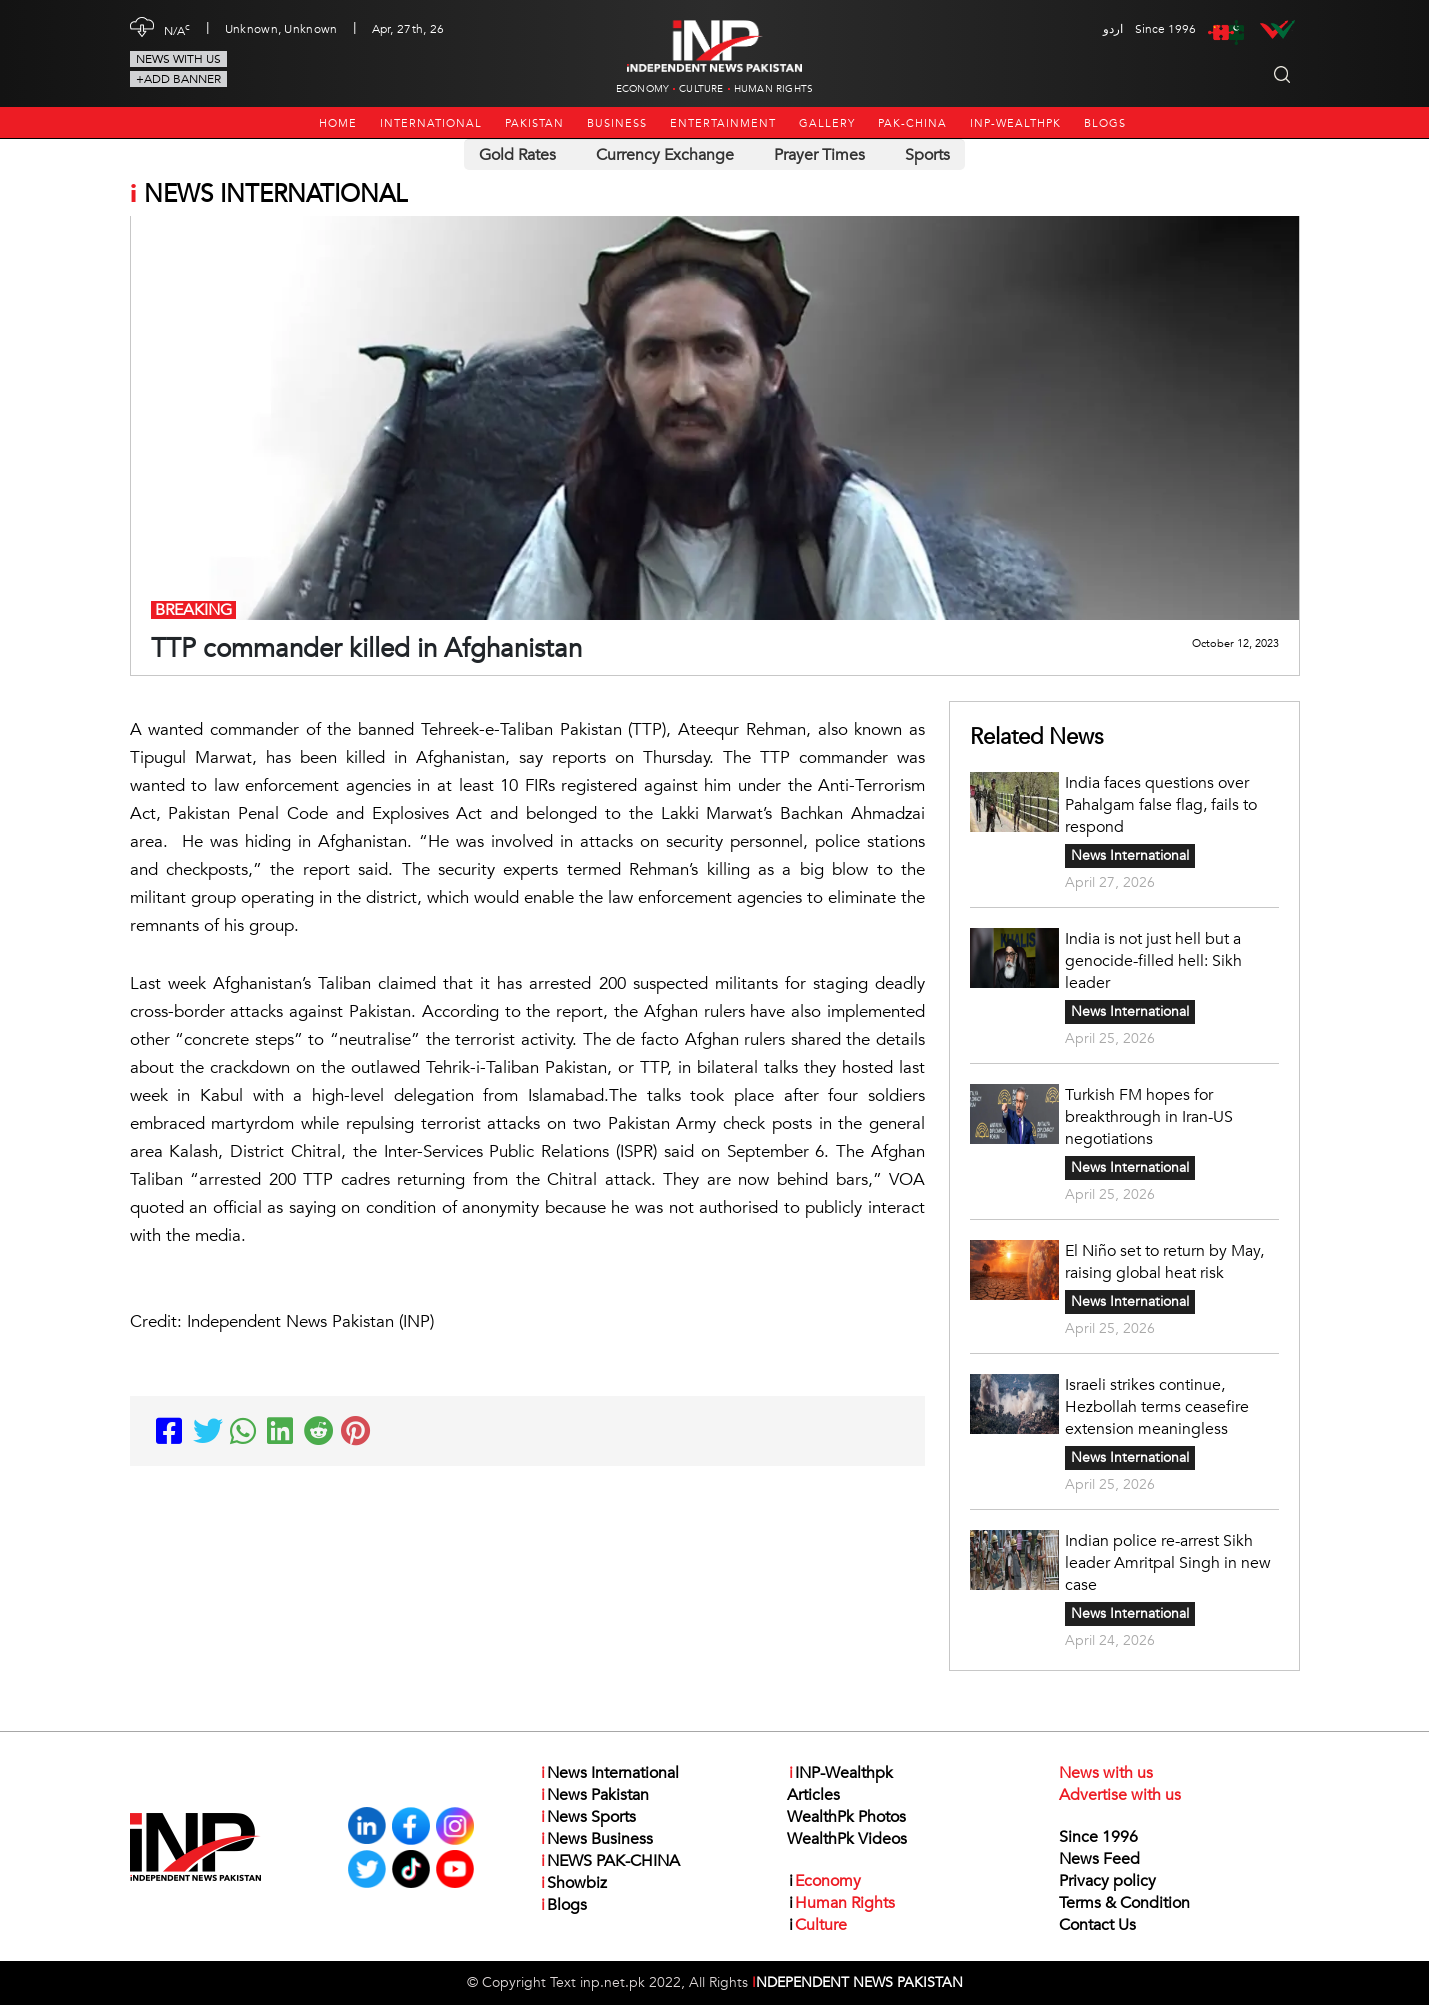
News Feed (1099, 1859)
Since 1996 (1098, 1837)
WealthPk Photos (846, 1817)
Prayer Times (819, 155)
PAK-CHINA (912, 123)
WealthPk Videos (847, 1839)
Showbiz (573, 1883)
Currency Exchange (665, 155)
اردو (1113, 29)
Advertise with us (1120, 1795)
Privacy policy (1107, 1881)
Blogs (1105, 123)
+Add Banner (178, 79)
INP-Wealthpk (1015, 123)
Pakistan (534, 123)
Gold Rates (517, 155)
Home (338, 123)
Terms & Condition (1124, 1903)
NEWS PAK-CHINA (609, 1861)
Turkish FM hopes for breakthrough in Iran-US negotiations (1149, 1117)
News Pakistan (594, 1795)
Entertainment (723, 123)
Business (617, 123)
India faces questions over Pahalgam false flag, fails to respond (1161, 805)
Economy (642, 89)
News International (1130, 855)
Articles (813, 1795)
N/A (177, 29)
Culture (701, 89)
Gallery (827, 123)
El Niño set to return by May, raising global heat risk (1164, 1262)
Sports (927, 155)
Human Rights (773, 89)
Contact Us (1097, 1925)
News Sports (587, 1817)
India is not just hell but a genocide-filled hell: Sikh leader (1153, 961)
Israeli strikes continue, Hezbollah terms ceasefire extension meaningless (1157, 1407)
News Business (596, 1839)
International (431, 123)
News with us (178, 59)
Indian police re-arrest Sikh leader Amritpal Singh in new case (1168, 1563)
